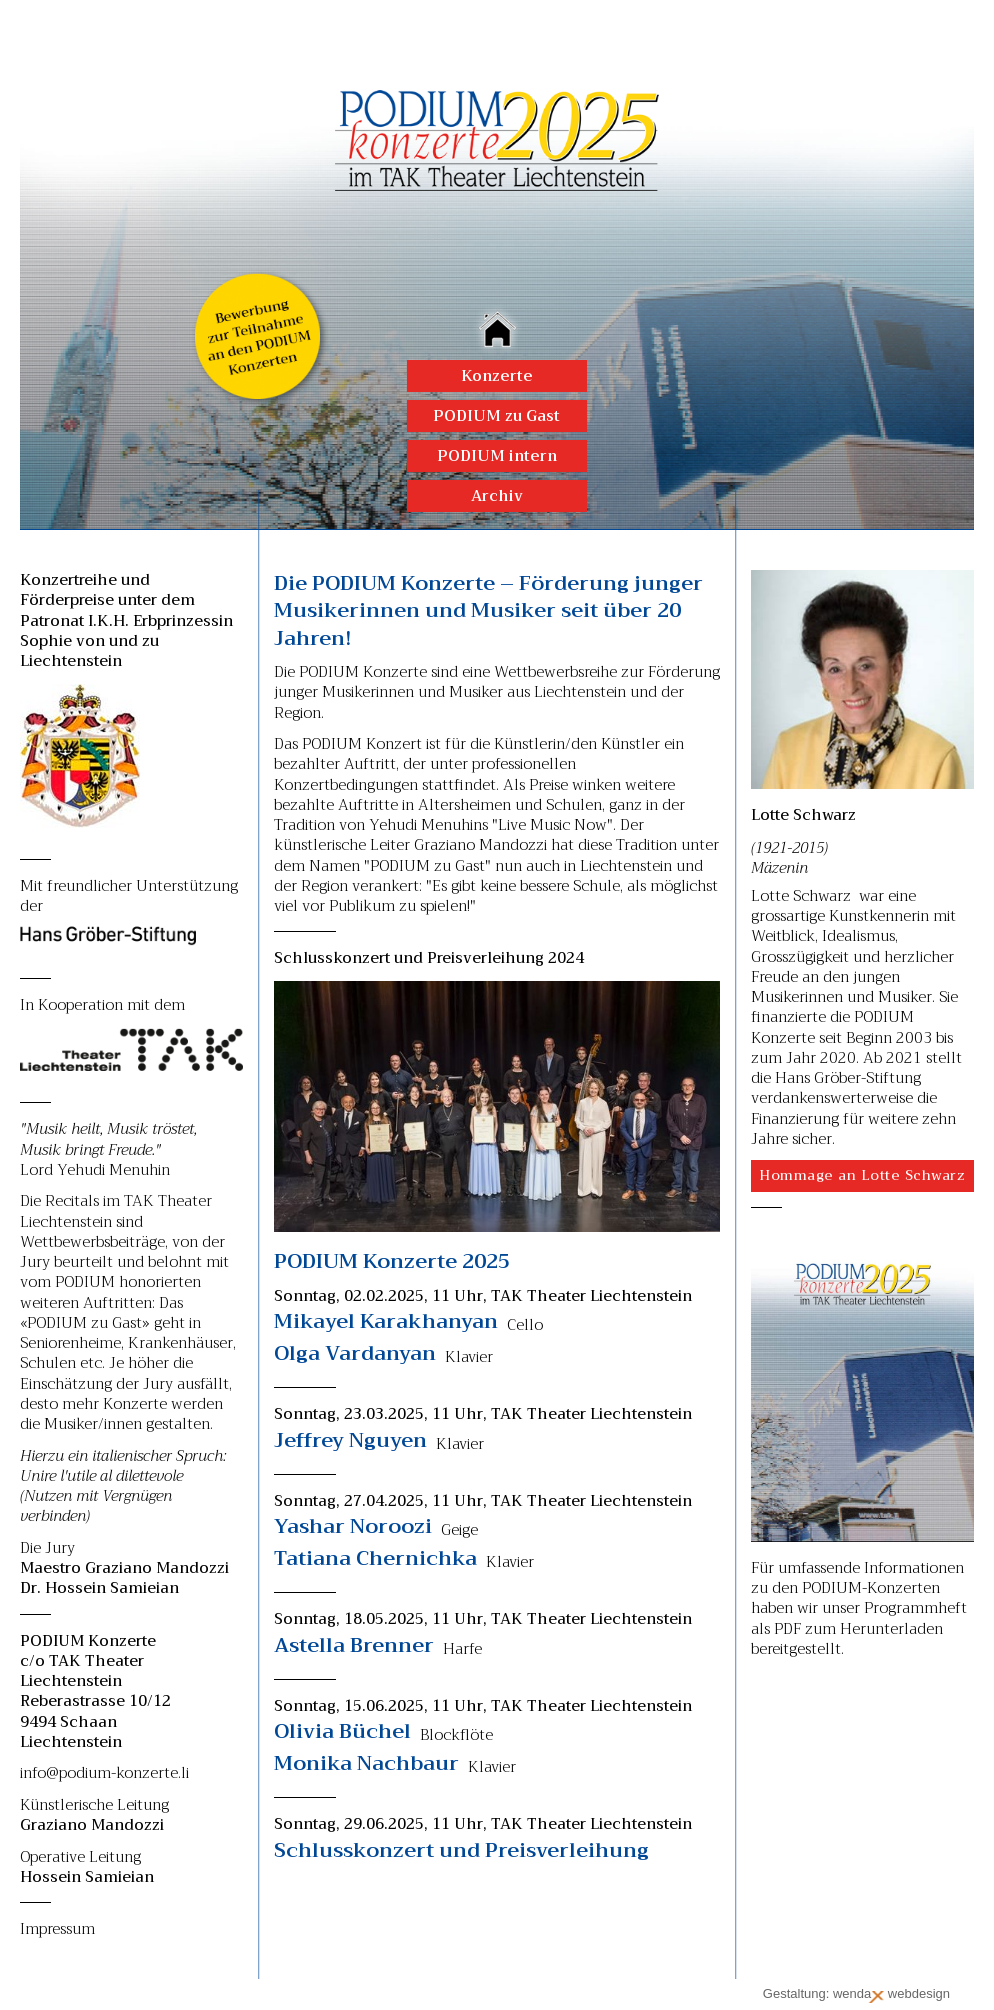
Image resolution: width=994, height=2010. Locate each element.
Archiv (497, 496)
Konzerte (497, 376)
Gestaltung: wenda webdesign (856, 1994)
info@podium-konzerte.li (104, 1773)
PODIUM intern (497, 456)
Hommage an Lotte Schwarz (862, 1175)
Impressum (57, 1929)
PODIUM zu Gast (496, 416)
